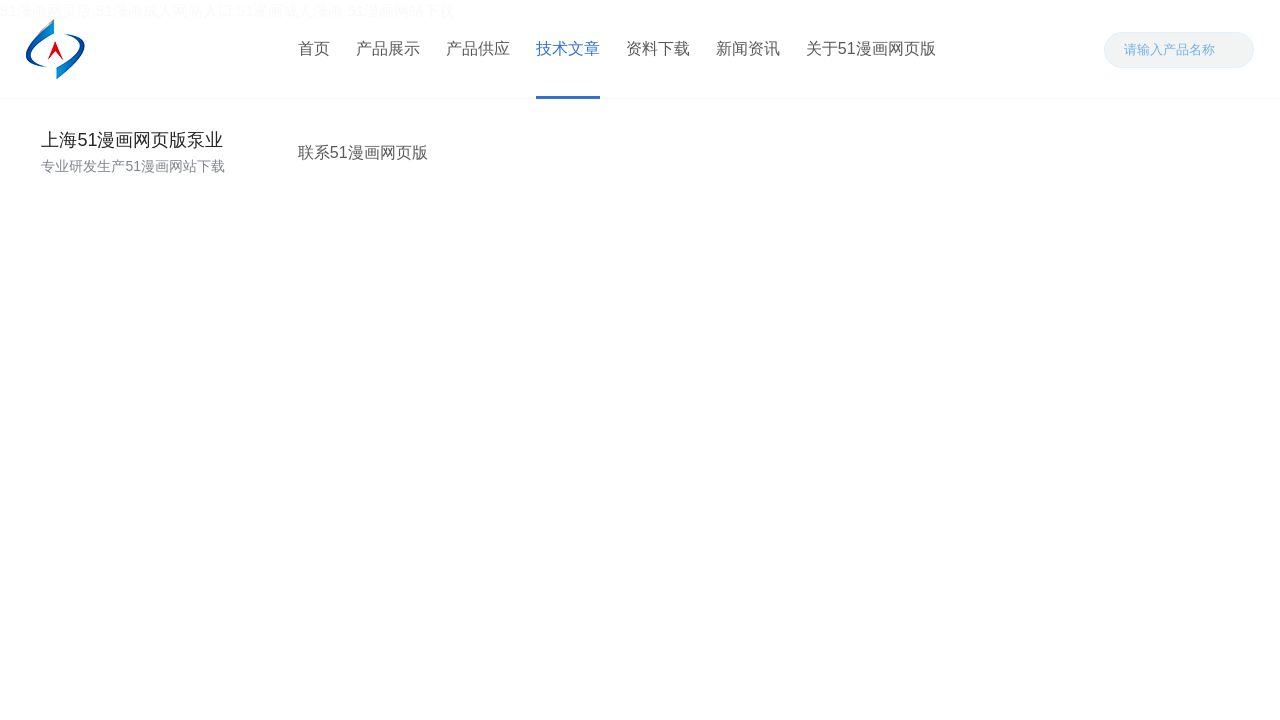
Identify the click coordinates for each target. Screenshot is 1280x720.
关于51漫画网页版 (870, 49)
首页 (313, 49)
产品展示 (387, 49)
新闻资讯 (747, 49)
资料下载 (657, 49)
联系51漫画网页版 (1026, 49)
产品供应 (477, 49)
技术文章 (567, 49)
